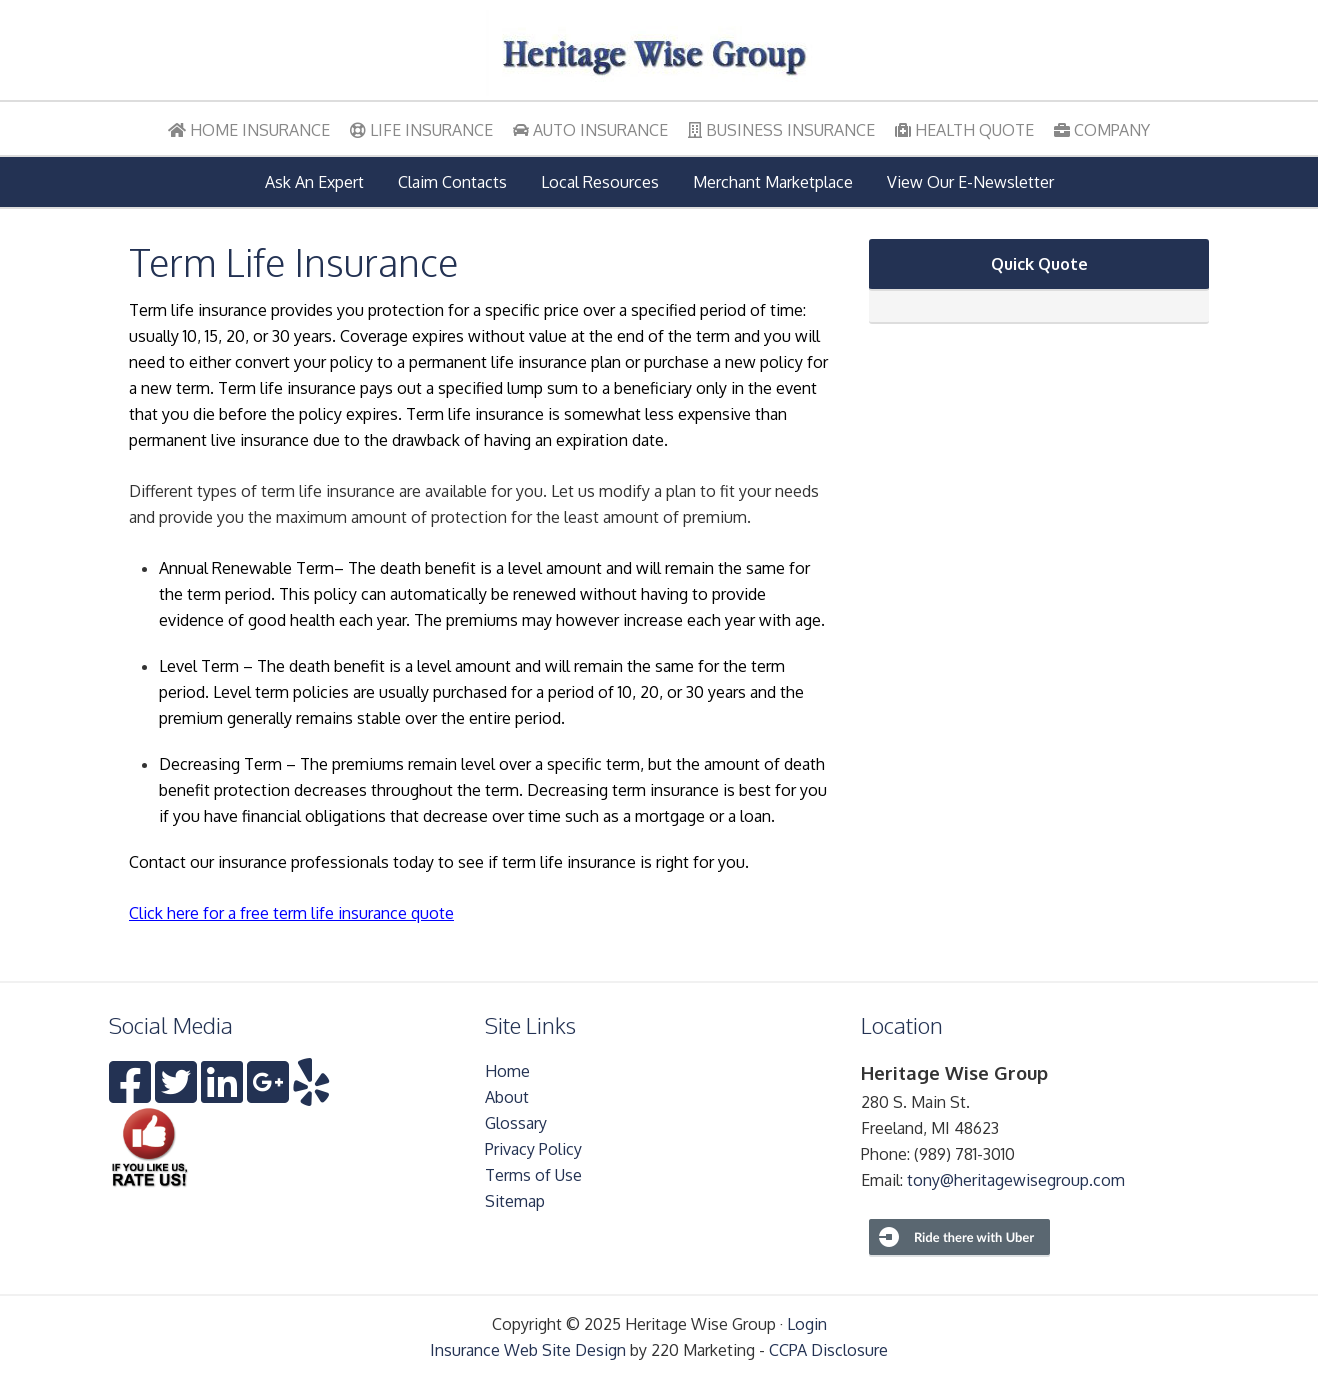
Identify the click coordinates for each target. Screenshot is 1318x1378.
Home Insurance (249, 130)
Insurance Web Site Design (528, 1350)
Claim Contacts (452, 182)
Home (507, 1071)
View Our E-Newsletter (970, 182)
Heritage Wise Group (659, 55)
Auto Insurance (590, 130)
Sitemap (515, 1201)
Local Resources (600, 182)
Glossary (516, 1123)
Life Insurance (421, 130)
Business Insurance (781, 130)
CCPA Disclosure (828, 1350)
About (507, 1097)
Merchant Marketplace (773, 182)
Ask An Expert (314, 182)
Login (807, 1324)
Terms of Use (533, 1175)
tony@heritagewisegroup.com (1016, 1180)
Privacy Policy (533, 1149)
